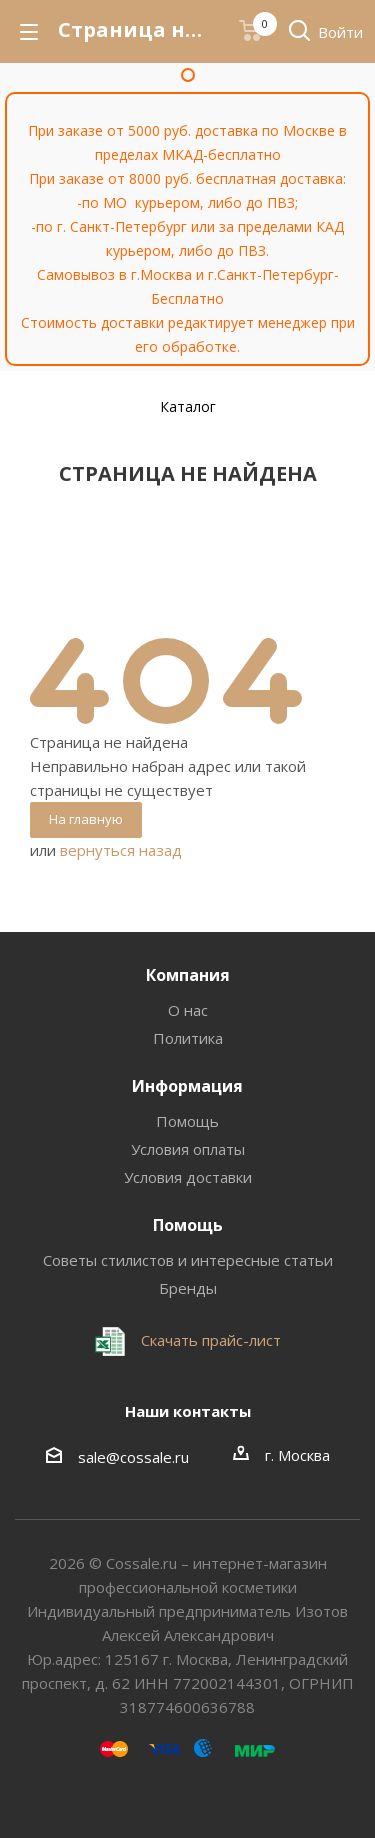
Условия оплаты (188, 1149)
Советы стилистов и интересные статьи (188, 1260)
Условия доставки (188, 1177)
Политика (188, 1038)
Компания (188, 975)
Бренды (188, 1288)
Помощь (187, 1121)
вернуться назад (121, 850)
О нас (188, 1010)
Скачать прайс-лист (209, 1340)
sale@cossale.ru (133, 1457)
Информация (187, 1086)
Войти (340, 32)
